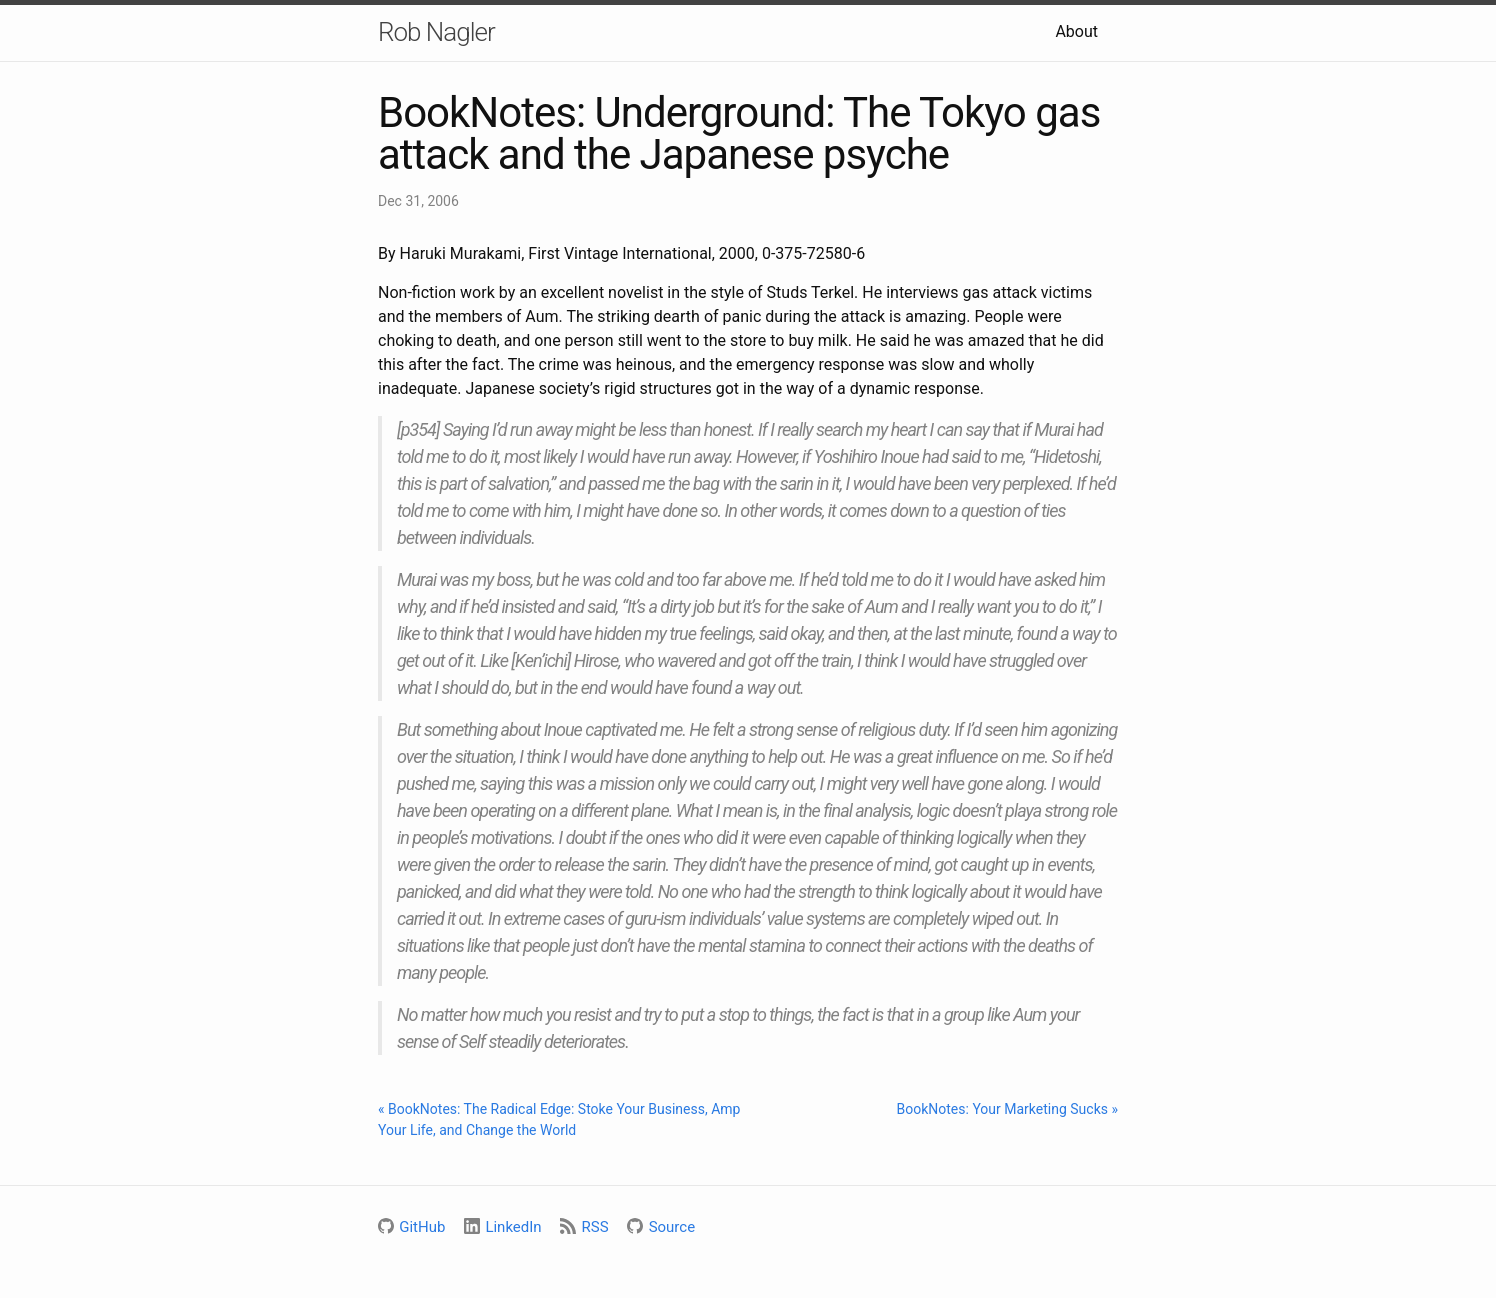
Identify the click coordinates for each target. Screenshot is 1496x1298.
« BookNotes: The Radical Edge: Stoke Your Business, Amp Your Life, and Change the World (559, 1119)
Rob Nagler (436, 32)
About (1076, 31)
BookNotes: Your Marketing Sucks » (1007, 1109)
